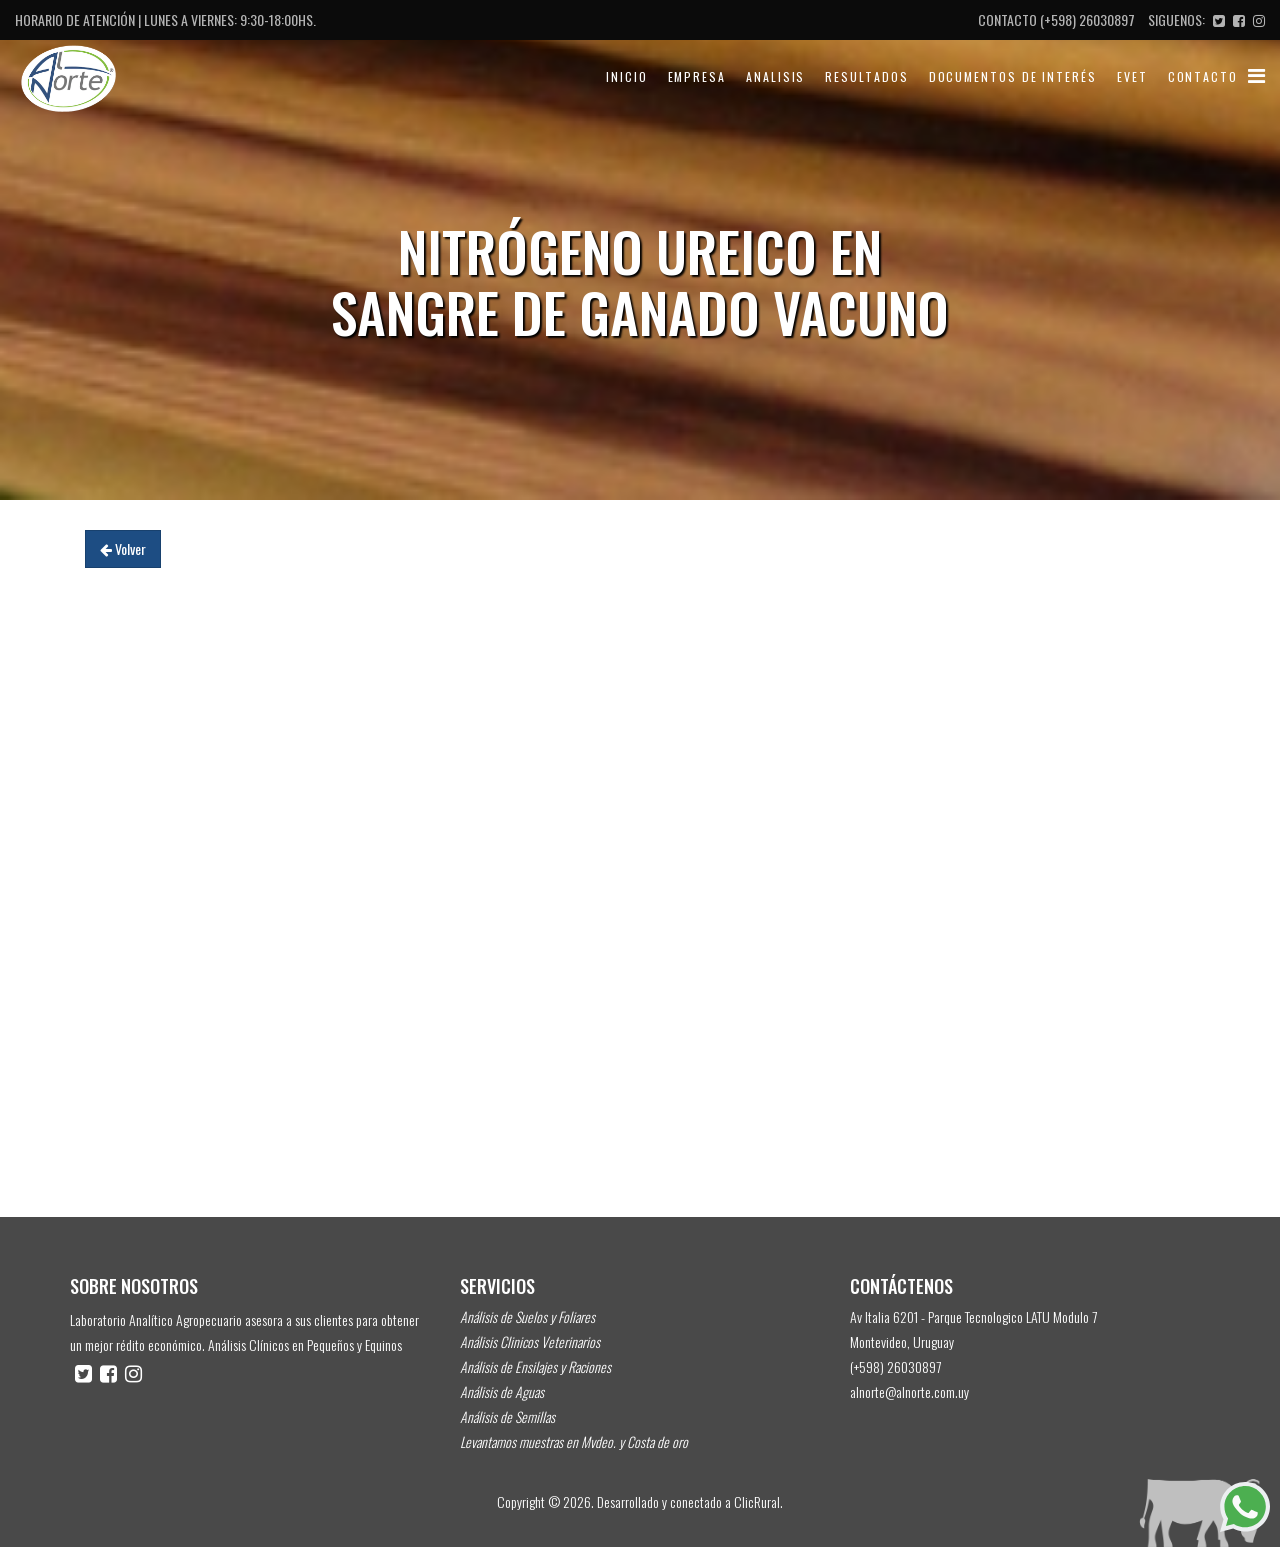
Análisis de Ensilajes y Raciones (535, 1366)
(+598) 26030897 (1087, 19)
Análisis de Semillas (507, 1416)
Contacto (1203, 76)
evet (1132, 76)
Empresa (697, 76)
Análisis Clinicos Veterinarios (530, 1341)
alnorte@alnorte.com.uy (909, 1391)
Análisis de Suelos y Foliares (527, 1316)
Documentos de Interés (1013, 76)
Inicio (627, 76)
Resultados (866, 76)
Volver (123, 548)
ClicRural (757, 1501)
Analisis (775, 76)
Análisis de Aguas (502, 1391)
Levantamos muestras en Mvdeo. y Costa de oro (574, 1441)
